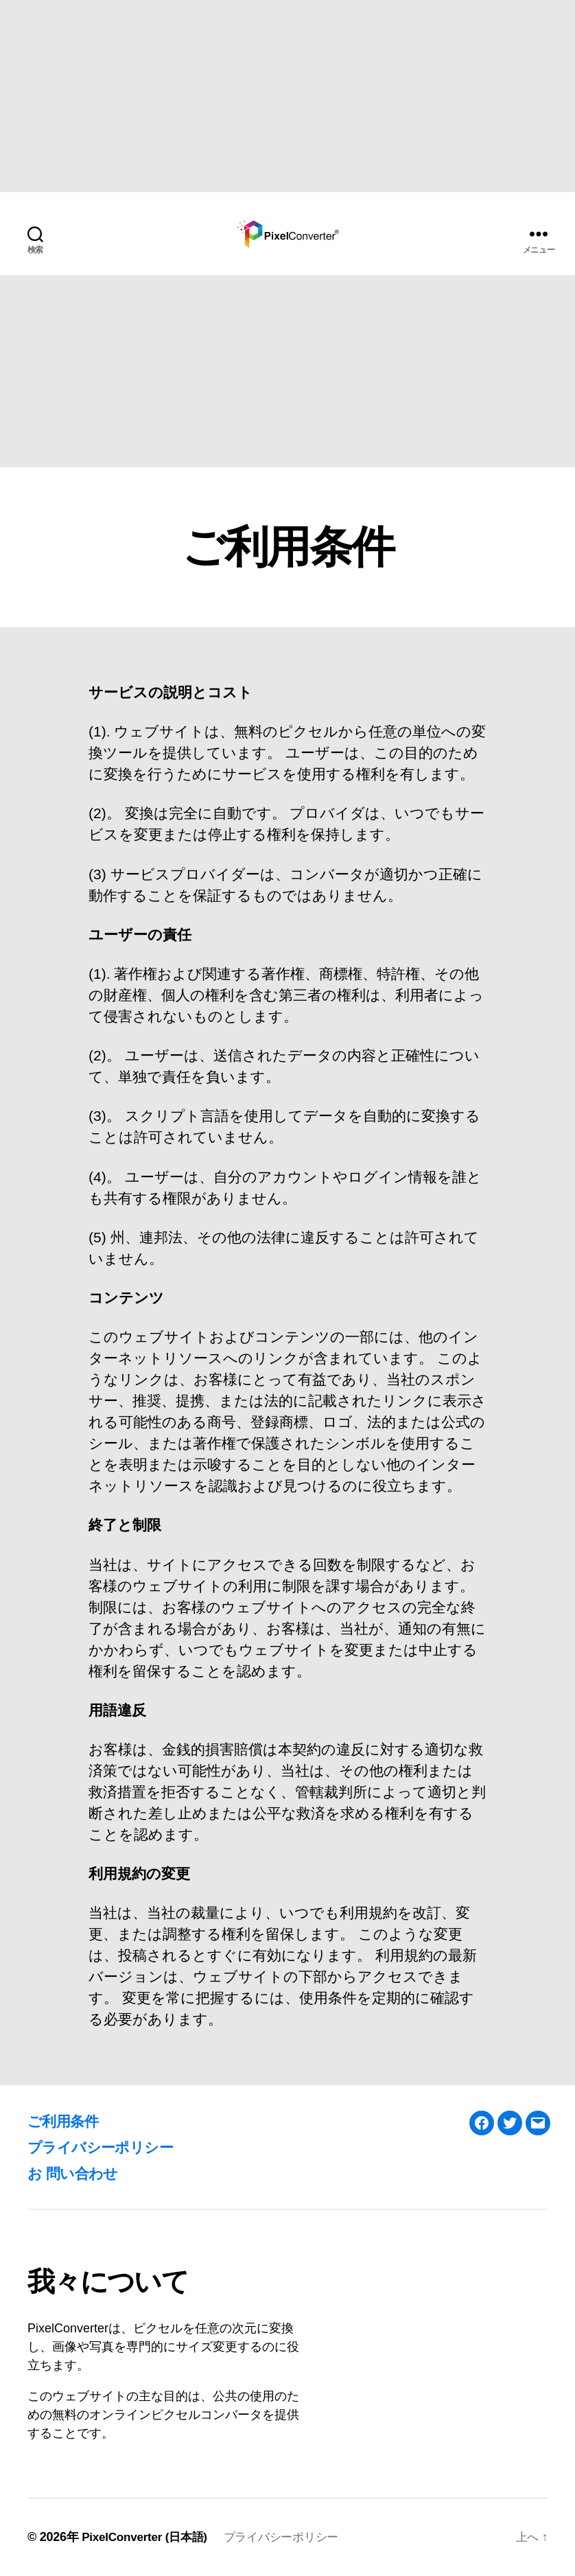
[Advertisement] (287, 96)
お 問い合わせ (78, 2172)
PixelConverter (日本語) (148, 2537)
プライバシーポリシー (110, 2146)
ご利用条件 (67, 2120)
